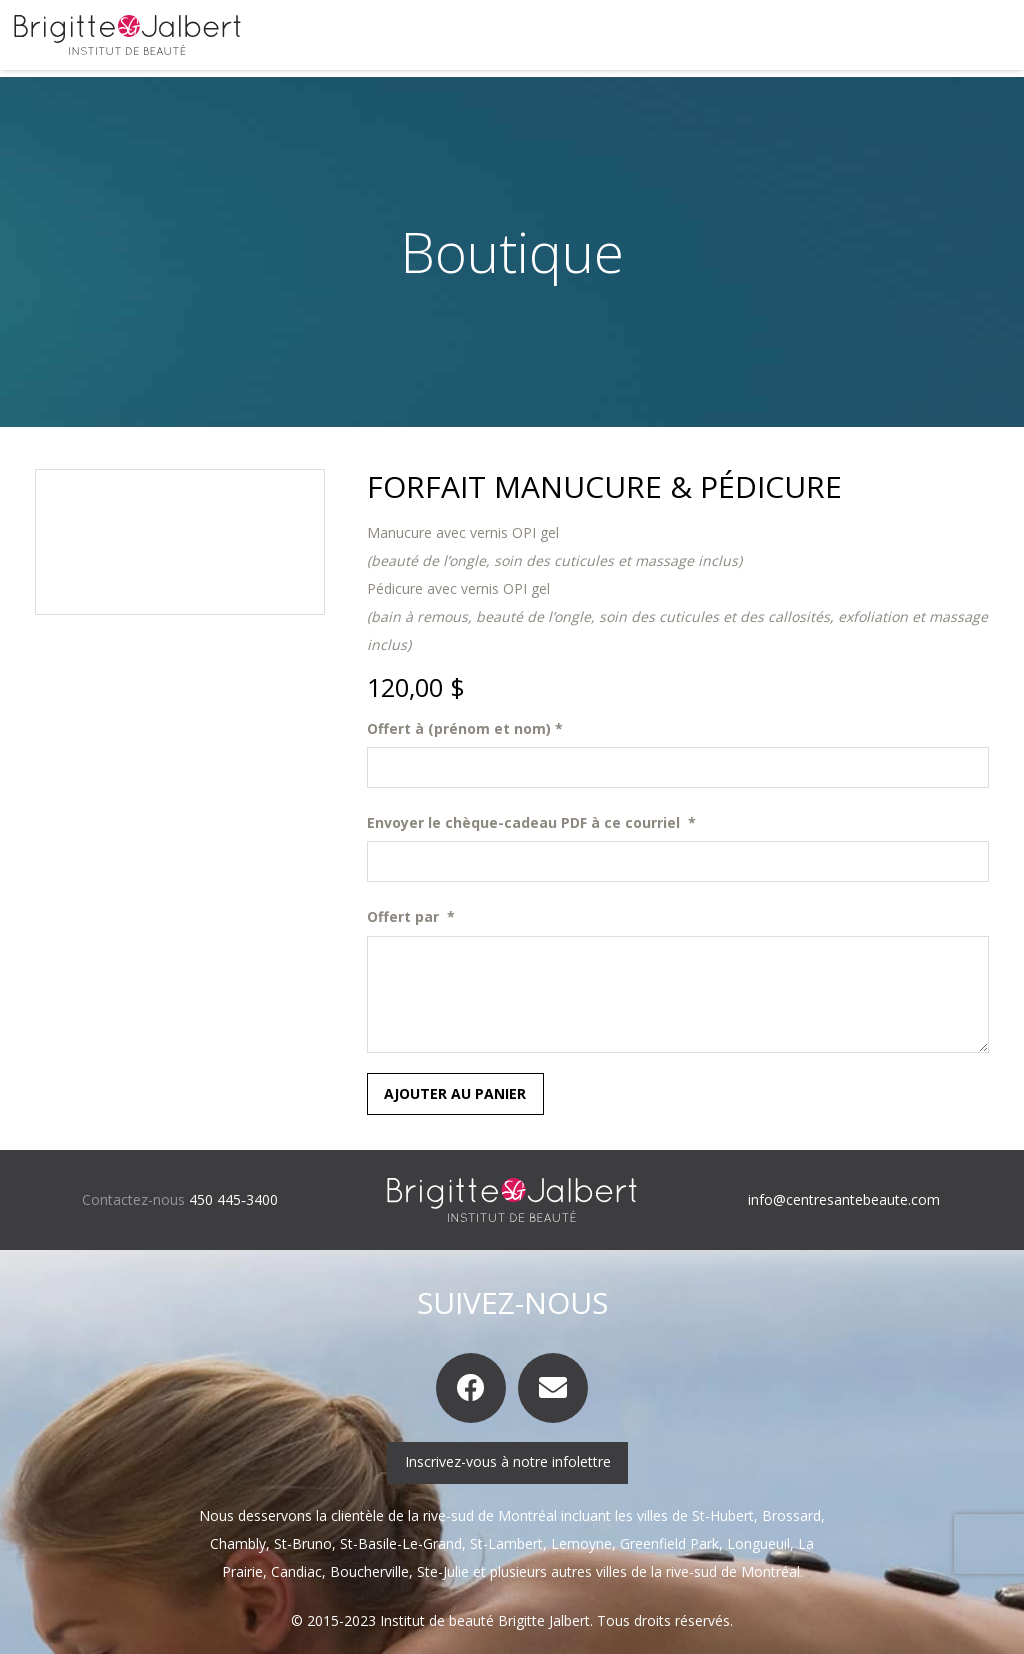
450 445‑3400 (233, 1199)
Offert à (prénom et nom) (465, 728)
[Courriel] (553, 1388)
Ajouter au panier (455, 1093)
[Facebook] (471, 1388)
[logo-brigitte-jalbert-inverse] (512, 1200)
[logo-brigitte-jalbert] (127, 35)
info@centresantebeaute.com (844, 1199)
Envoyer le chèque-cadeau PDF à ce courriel (531, 822)
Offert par (411, 916)
